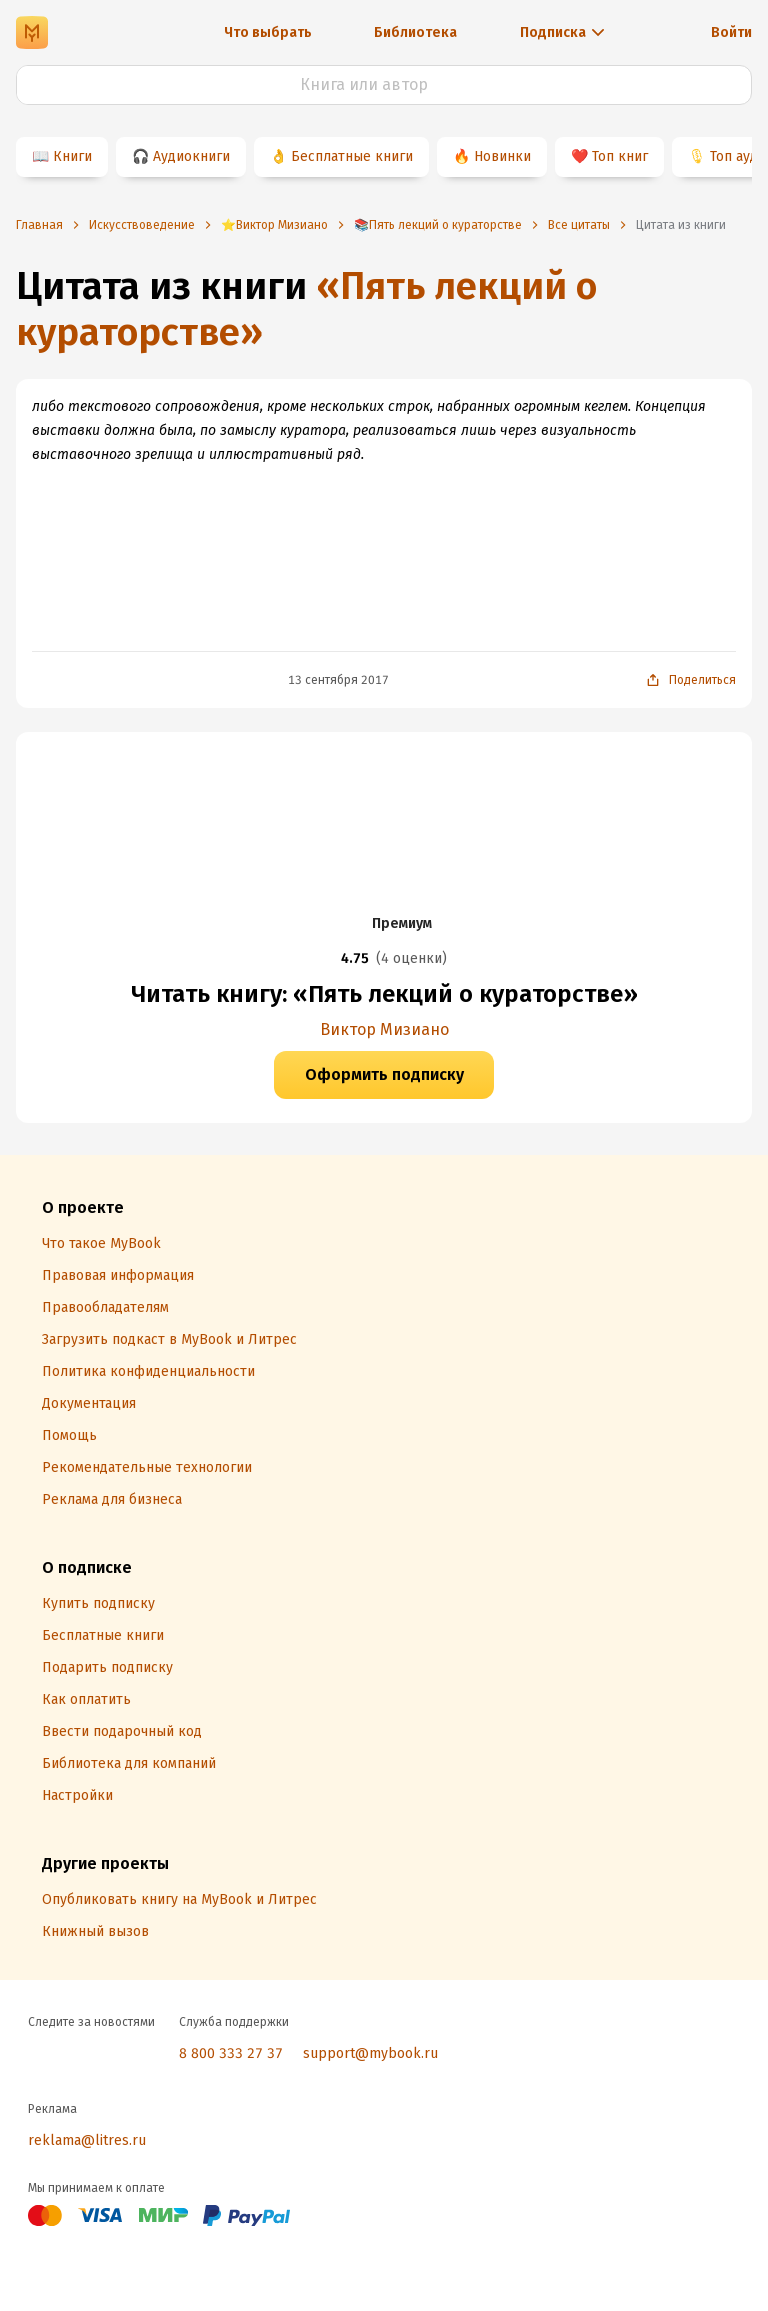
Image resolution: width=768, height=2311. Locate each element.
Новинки (502, 156)
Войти (731, 32)
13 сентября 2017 (338, 680)
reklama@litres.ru (87, 2140)
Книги (72, 156)
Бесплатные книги (352, 156)
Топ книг (620, 156)
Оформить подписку (384, 1074)
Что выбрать (268, 32)
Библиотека (415, 32)
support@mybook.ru (370, 2053)
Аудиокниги (191, 156)
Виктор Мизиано (384, 1029)
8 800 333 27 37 (231, 2053)
